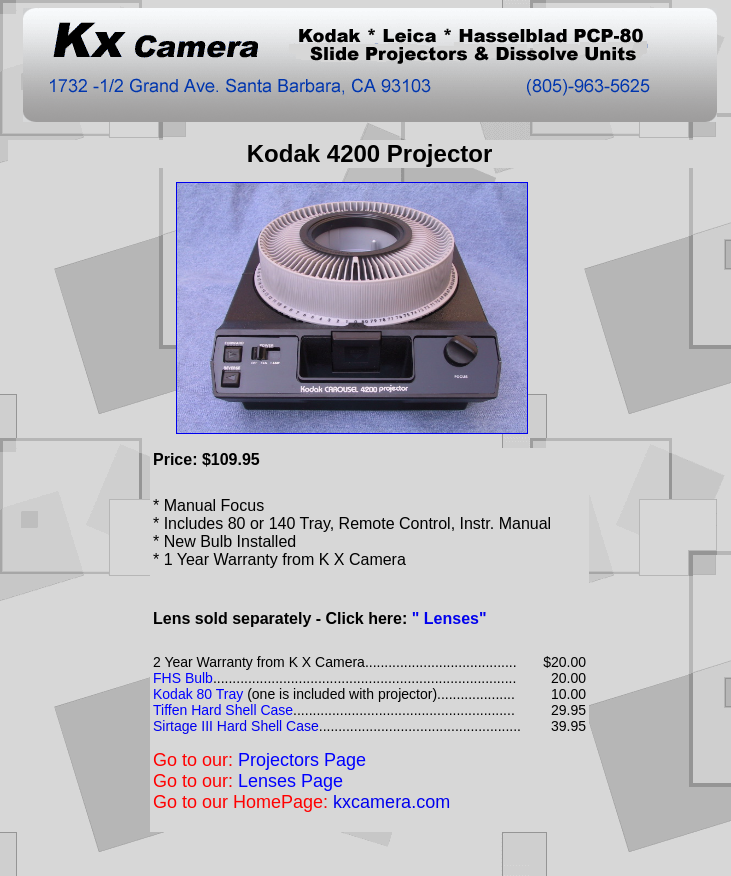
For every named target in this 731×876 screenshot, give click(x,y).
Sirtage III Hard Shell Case (236, 726)
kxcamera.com (391, 802)
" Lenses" (449, 618)
